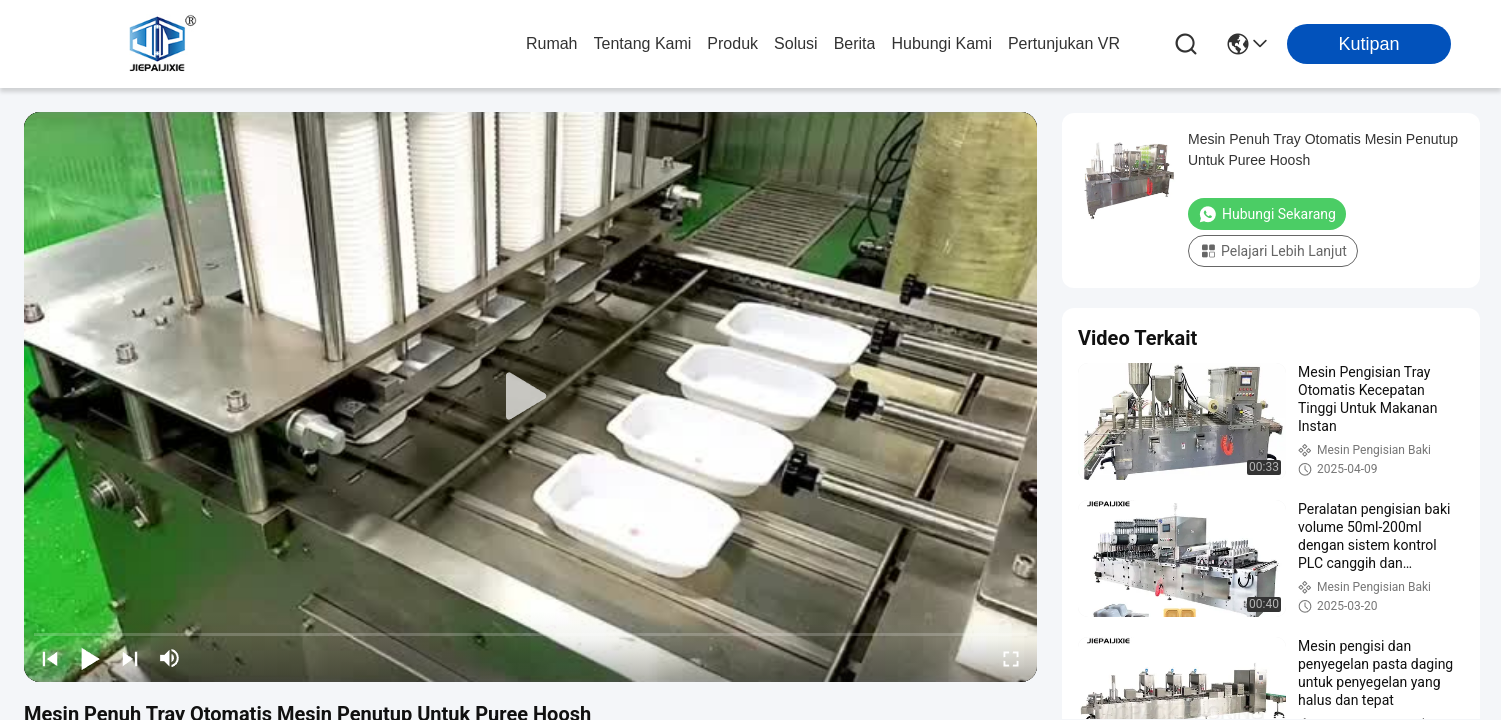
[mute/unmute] (170, 658)
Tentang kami (643, 43)
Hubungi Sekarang (1267, 214)
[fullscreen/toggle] (1011, 658)
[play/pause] (90, 658)
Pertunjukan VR (1064, 43)
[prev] (50, 658)
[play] (531, 397)
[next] (130, 658)
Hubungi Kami (941, 43)
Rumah (552, 43)
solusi (796, 43)
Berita (855, 43)
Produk (732, 43)
